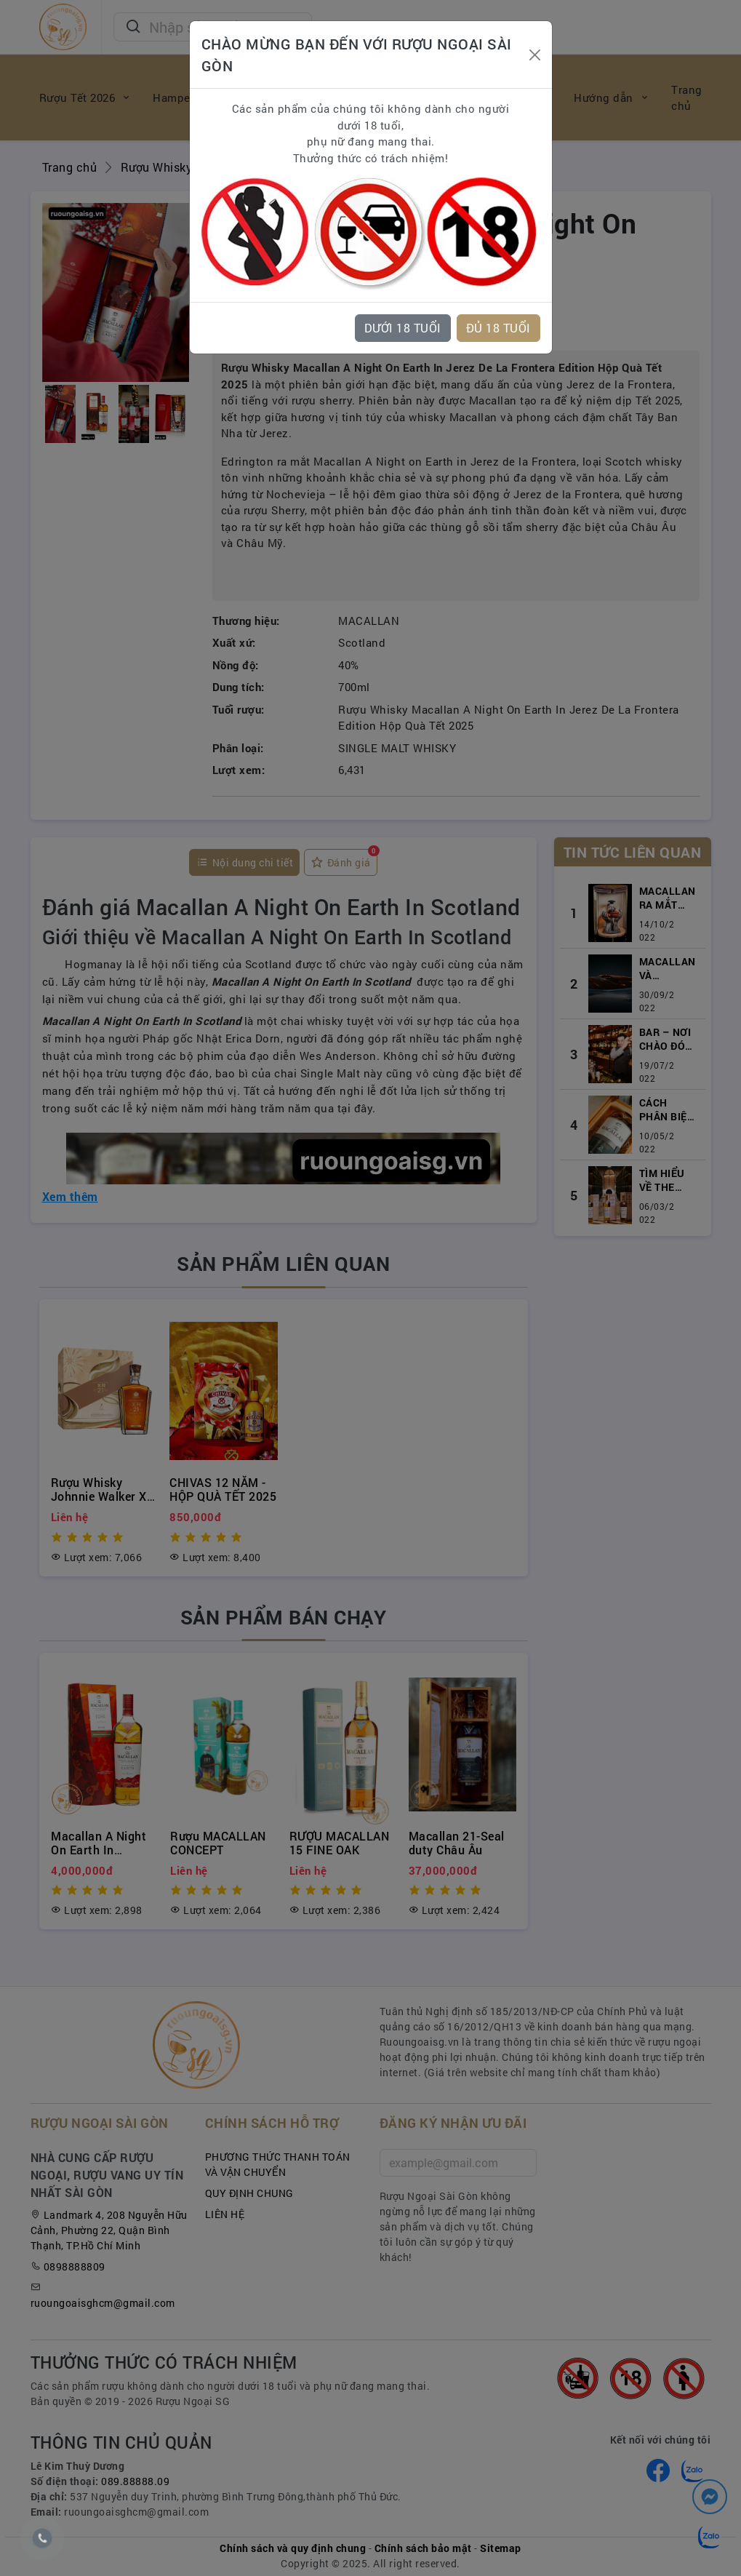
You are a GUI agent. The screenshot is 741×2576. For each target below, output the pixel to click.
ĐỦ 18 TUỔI (498, 327)
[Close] (535, 55)
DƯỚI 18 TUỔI (402, 327)
